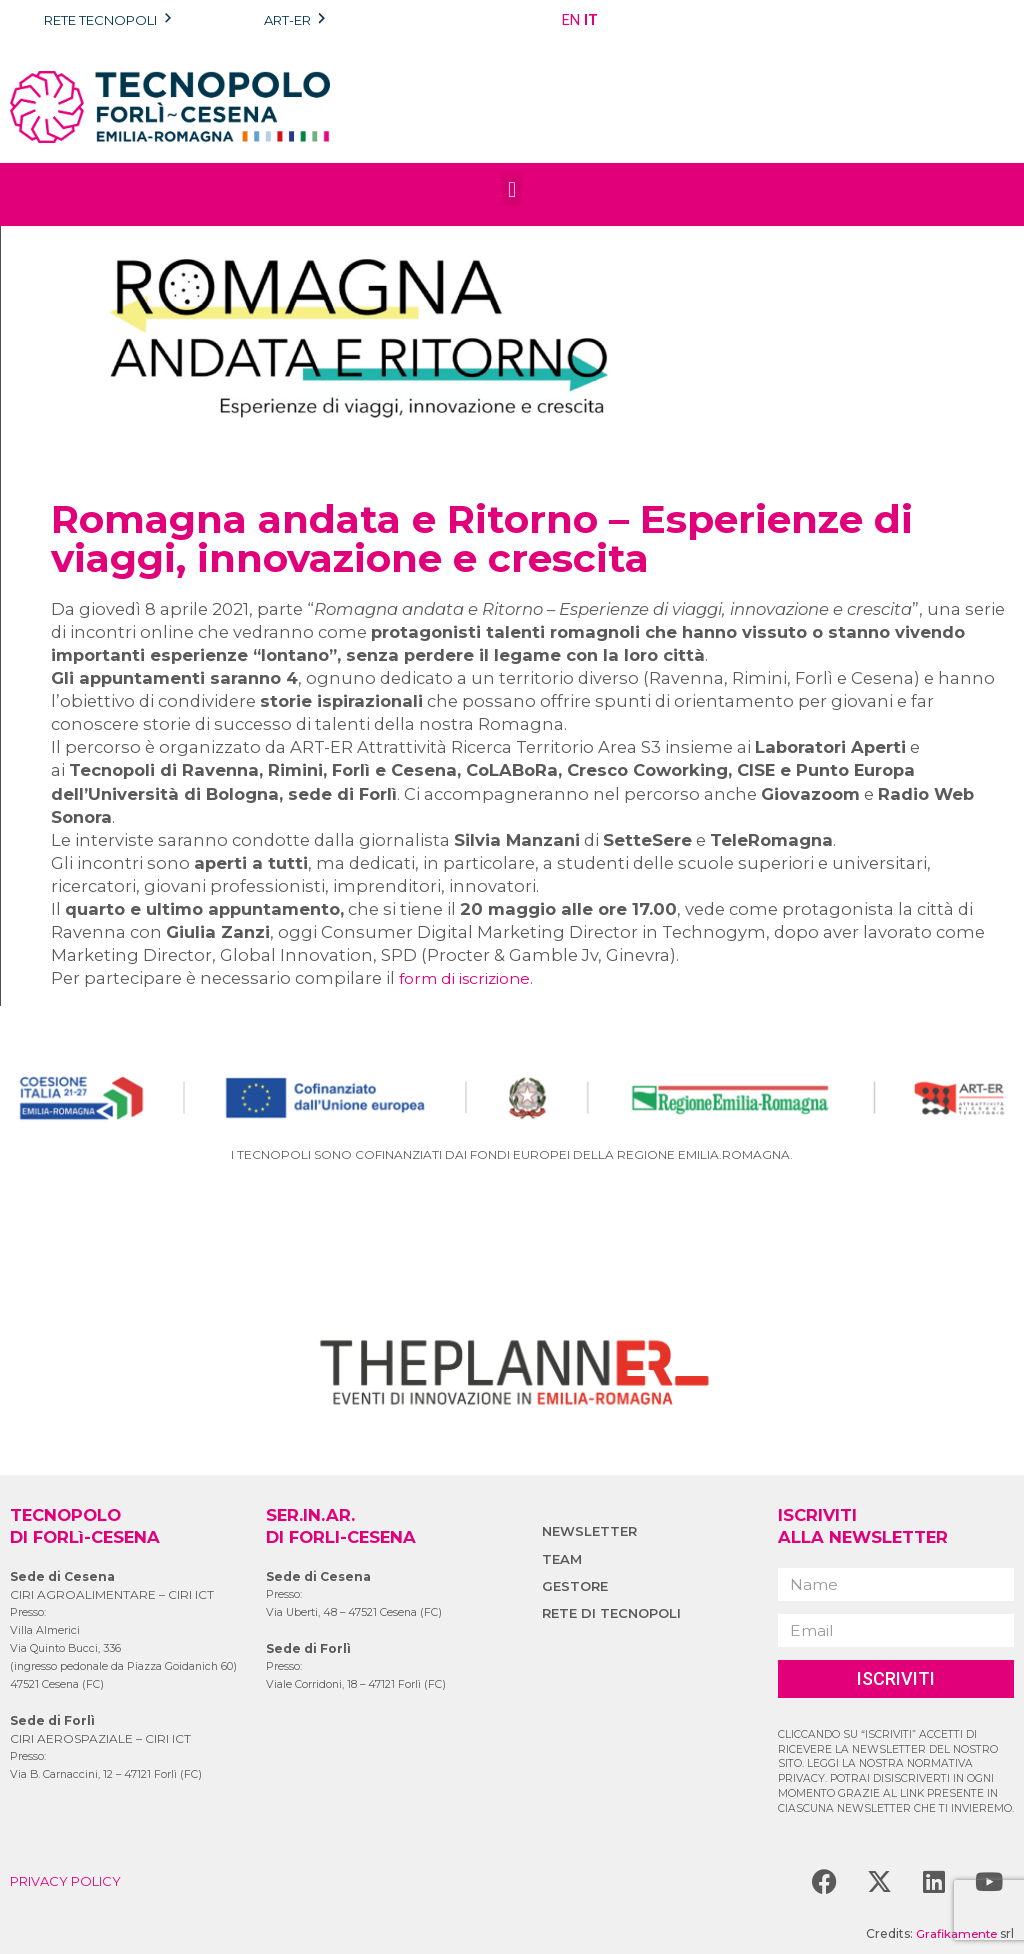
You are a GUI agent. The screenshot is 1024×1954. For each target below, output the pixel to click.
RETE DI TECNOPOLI (615, 1613)
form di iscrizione (471, 978)
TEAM (563, 1559)
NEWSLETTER (592, 1531)
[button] (511, 189)
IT (591, 20)
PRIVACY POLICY (70, 1881)
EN (571, 20)
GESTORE (577, 1586)
